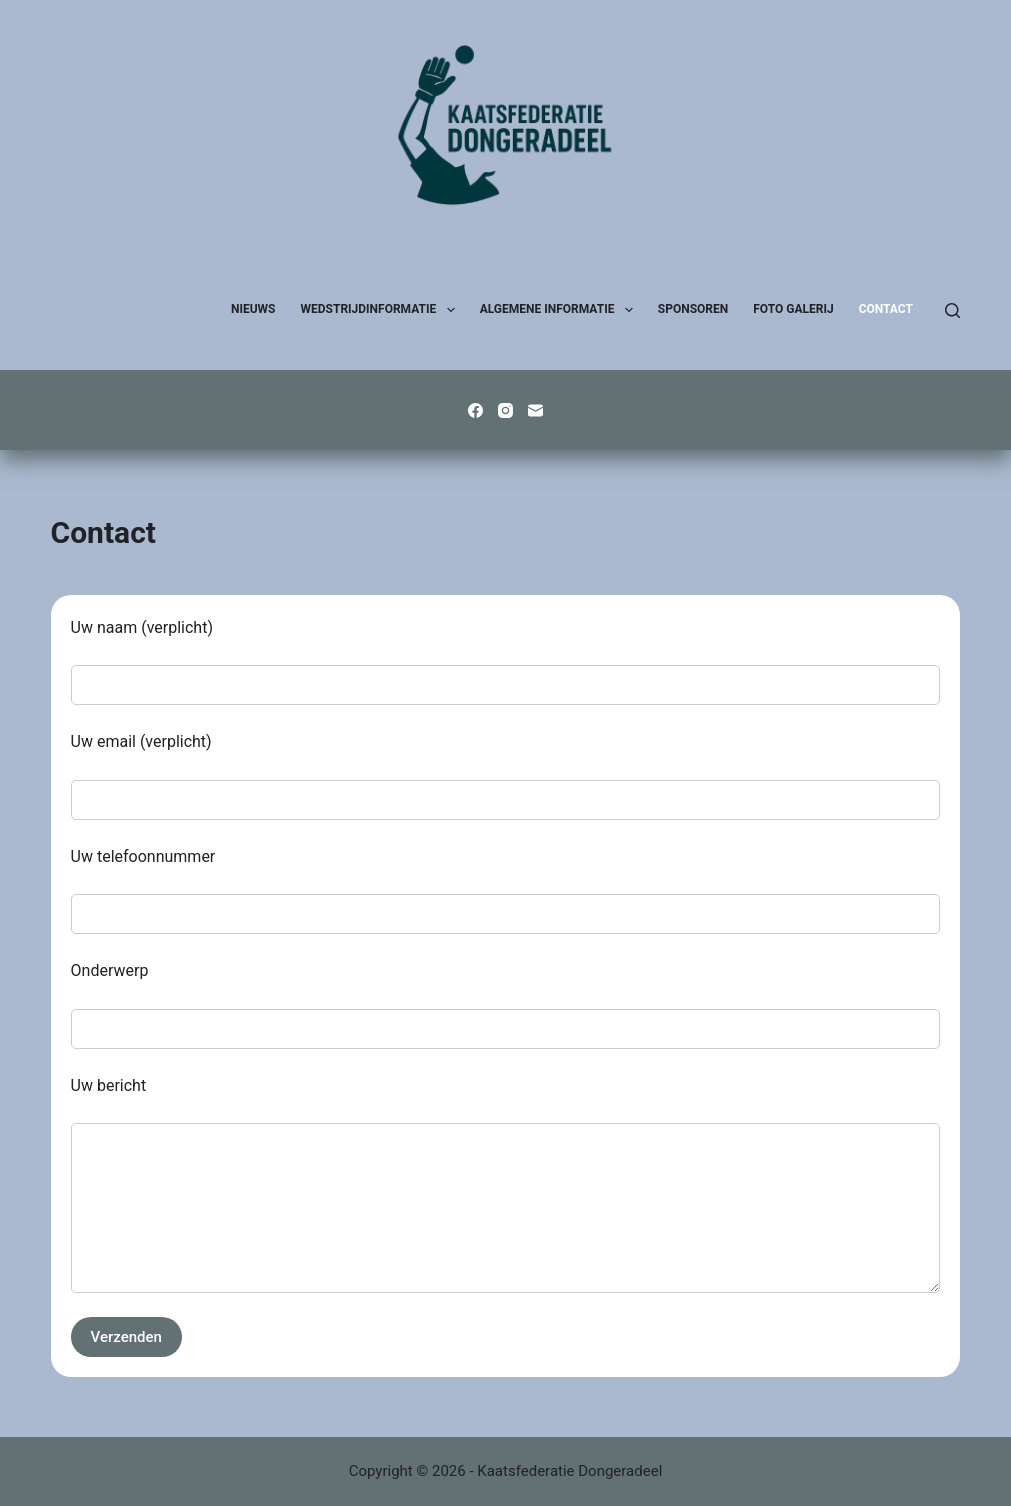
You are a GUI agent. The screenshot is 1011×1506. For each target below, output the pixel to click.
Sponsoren (693, 309)
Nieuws (253, 309)
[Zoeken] (952, 310)
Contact (886, 309)
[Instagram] (505, 410)
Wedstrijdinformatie (382, 310)
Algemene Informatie (560, 310)
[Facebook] (475, 410)
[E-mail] (535, 410)
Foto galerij (793, 309)
